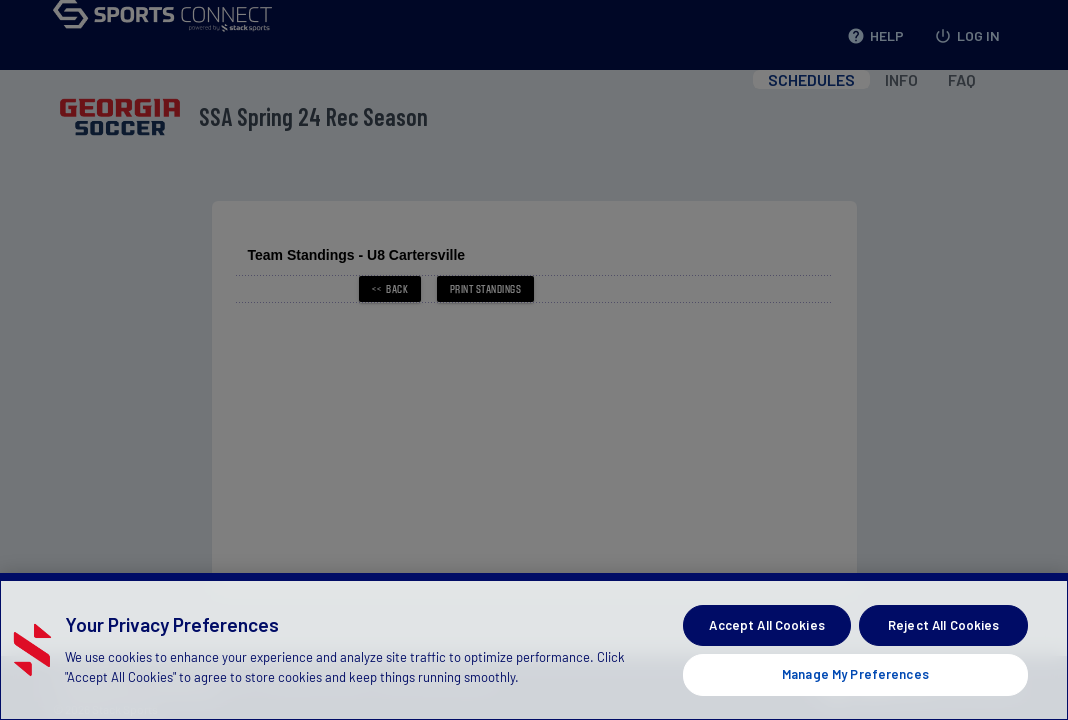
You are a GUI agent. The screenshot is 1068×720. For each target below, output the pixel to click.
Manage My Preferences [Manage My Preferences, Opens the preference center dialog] (855, 674)
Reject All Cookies (943, 625)
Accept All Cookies (766, 625)
